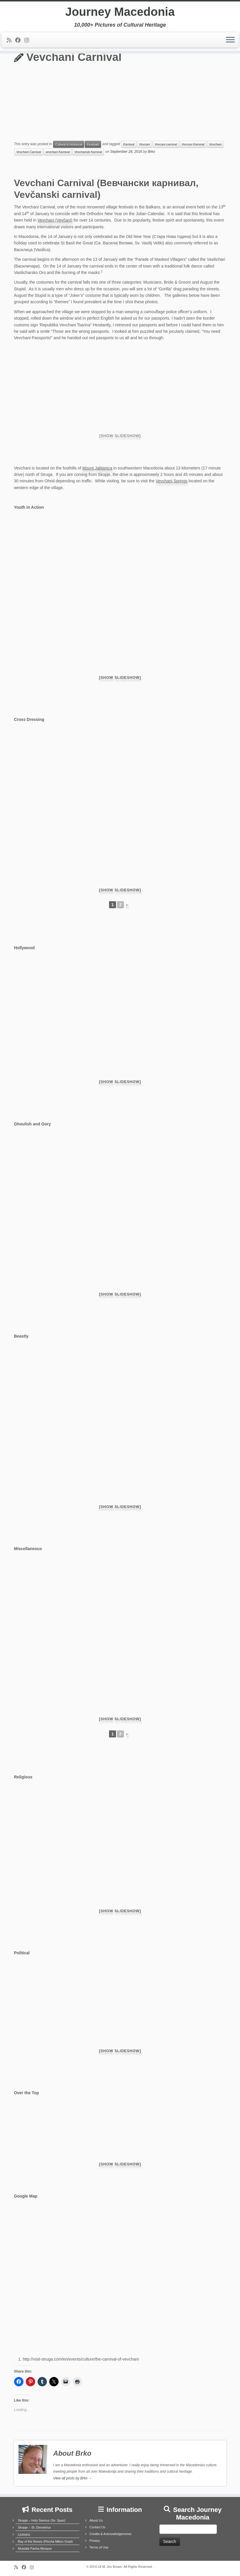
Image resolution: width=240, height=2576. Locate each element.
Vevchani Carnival (28, 152)
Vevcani (144, 144)
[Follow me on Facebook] (19, 40)
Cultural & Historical (68, 144)
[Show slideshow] (120, 435)
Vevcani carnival (166, 144)
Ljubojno (24, 2534)
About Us (96, 2520)
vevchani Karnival (58, 152)
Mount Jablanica (97, 468)
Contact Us (97, 2527)
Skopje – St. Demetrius (34, 2527)
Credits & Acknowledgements (110, 2534)
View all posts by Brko (72, 2478)
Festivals (93, 144)
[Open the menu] (230, 40)
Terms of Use (98, 2547)
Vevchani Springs (171, 481)
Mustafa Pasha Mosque (35, 2548)
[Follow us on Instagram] (28, 40)
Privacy (94, 2540)
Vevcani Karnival (193, 144)
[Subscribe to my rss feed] (11, 40)
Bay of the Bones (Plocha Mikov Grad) (45, 2541)
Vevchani (215, 144)
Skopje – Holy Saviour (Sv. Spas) (41, 2520)
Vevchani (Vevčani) (55, 220)
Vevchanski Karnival (88, 152)
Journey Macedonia (120, 11)
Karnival (129, 144)
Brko (151, 152)
